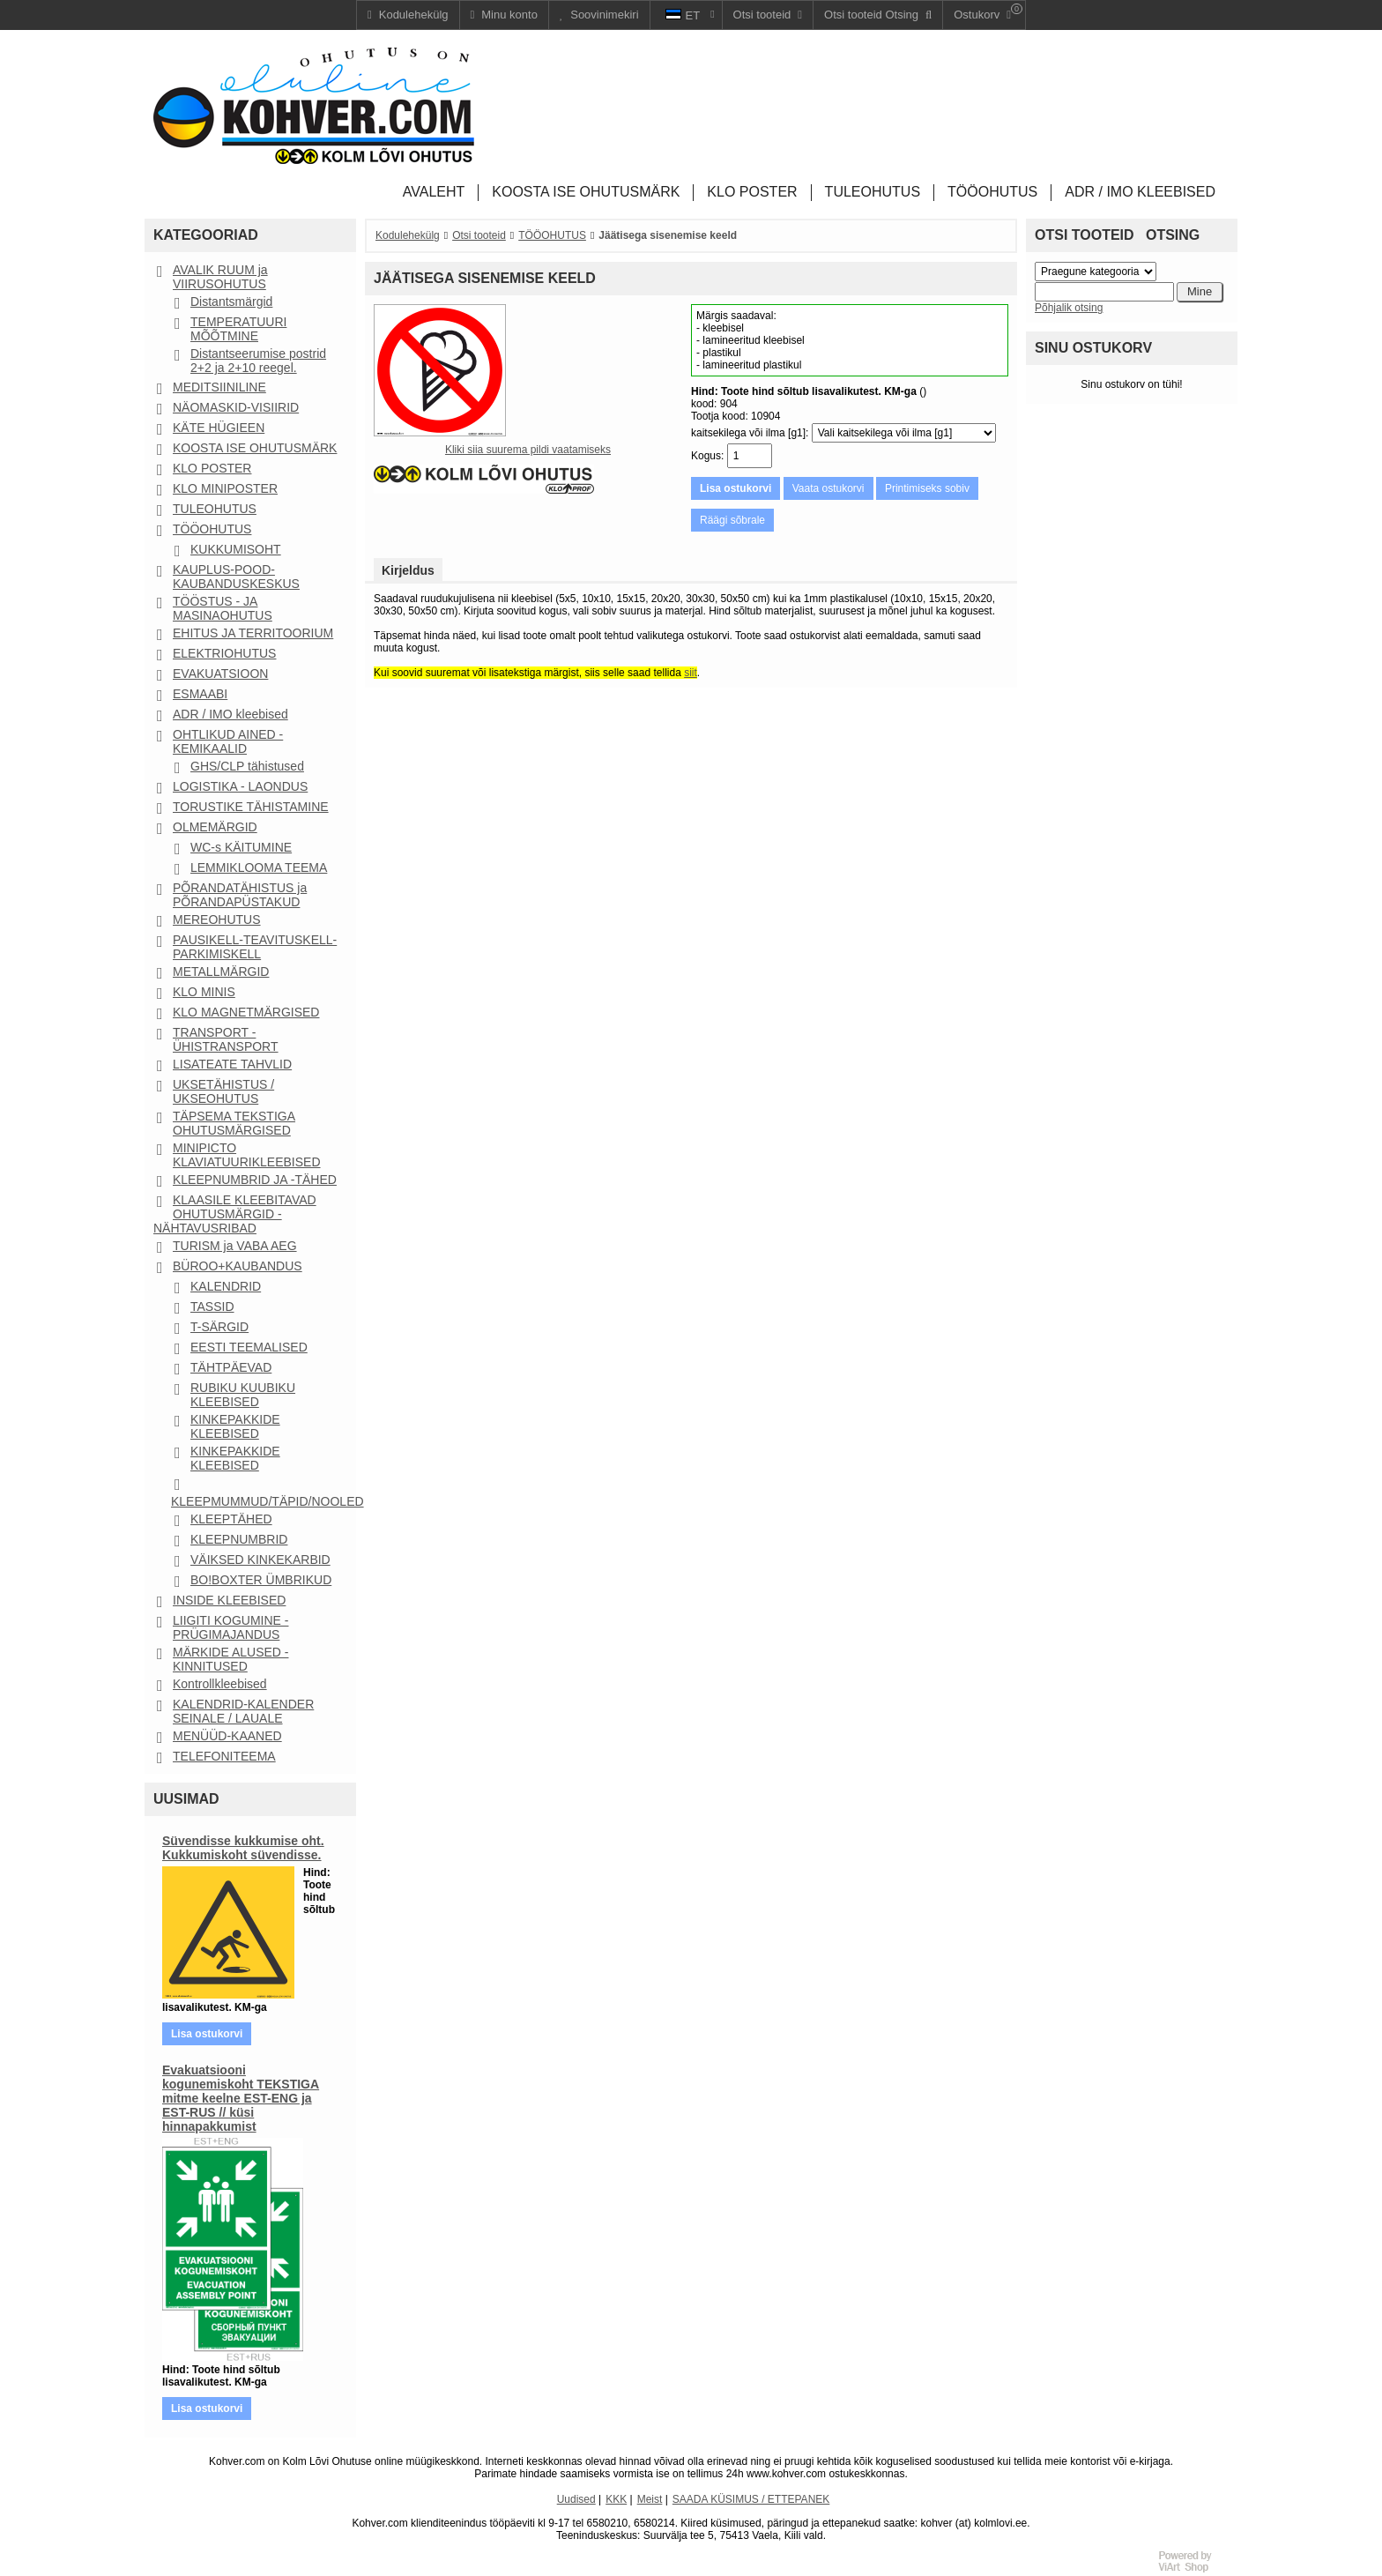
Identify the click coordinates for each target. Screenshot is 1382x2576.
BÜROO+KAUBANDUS (237, 1266)
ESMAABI (200, 694)
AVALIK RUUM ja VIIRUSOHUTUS (220, 277)
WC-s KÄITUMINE (241, 847)
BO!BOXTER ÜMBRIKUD (260, 1580)
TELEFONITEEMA (224, 1756)
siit (690, 672)
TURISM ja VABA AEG (235, 1246)
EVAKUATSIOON (220, 673)
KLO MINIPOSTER (225, 488)
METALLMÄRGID (221, 971)
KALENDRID (225, 1286)
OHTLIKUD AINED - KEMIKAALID (228, 741)
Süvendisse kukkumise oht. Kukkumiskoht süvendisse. (243, 1848)
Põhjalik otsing (1069, 308)
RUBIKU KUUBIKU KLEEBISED (242, 1395)
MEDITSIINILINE (219, 387)
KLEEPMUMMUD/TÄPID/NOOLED (267, 1501)
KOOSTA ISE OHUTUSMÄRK (255, 448)
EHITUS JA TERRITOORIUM (253, 633)
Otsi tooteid (479, 235)
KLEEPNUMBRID (238, 1539)
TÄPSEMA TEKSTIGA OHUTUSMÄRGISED (234, 1123)
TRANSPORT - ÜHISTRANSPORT (226, 1039)
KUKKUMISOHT (235, 549)
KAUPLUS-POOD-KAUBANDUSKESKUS (236, 576)
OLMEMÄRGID (215, 827)
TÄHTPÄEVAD (230, 1367)
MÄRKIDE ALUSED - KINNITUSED (230, 1659)
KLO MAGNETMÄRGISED (246, 1012)
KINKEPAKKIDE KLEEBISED (235, 1426)
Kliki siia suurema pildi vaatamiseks (528, 449)
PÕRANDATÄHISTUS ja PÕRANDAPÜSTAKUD (240, 895)
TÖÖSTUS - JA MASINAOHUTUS (222, 608)
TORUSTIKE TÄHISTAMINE (251, 807)
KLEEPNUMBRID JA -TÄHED (255, 1180)
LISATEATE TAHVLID (232, 1064)
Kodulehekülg (407, 235)
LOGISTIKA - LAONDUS (240, 786)
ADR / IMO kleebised (230, 714)
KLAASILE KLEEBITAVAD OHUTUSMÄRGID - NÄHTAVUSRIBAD (234, 1214)
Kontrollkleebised (220, 1684)
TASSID (212, 1306)
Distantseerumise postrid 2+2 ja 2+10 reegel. (258, 360)
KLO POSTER (212, 468)
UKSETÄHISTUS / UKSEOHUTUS (223, 1091)
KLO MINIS (204, 992)
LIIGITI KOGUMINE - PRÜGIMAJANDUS (230, 1627)
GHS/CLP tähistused (247, 766)
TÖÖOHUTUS (212, 529)
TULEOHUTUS (214, 509)
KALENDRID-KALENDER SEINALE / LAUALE (243, 1711)
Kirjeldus (408, 570)
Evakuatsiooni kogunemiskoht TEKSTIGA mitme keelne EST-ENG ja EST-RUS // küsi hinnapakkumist (240, 2098)
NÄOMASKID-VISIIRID (236, 407)
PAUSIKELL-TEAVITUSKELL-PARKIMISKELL (255, 947)
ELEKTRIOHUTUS (224, 653)
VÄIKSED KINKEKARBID (260, 1559)
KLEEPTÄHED (231, 1519)
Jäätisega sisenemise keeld (667, 235)
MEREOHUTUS (217, 919)
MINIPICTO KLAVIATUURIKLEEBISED (247, 1155)
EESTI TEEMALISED (249, 1347)
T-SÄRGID (219, 1327)
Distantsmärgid (231, 301)
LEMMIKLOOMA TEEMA (258, 867)
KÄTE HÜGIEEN (218, 428)
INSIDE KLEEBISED (229, 1600)
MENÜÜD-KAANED (227, 1736)
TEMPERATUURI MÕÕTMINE (238, 329)
